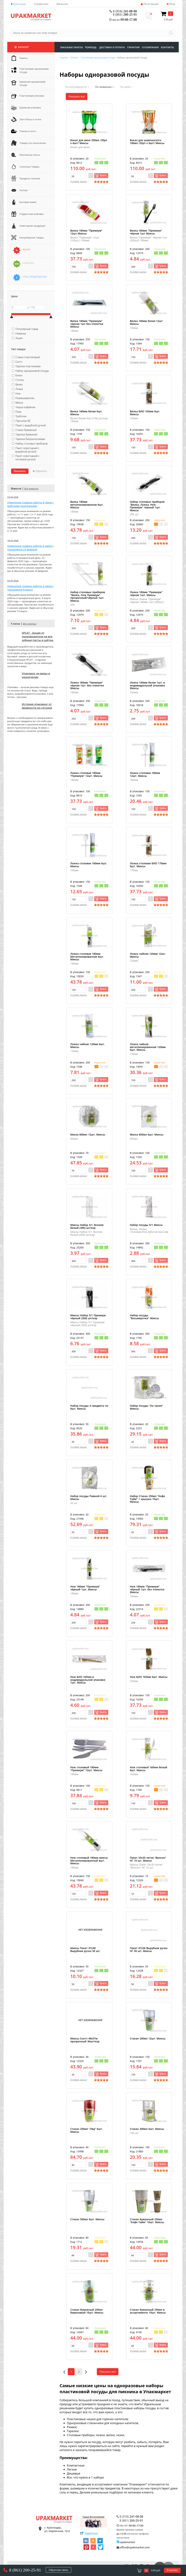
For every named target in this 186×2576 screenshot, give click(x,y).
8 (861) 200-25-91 (25, 2570)
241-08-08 (123, 11)
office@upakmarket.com (133, 2547)
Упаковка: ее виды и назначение (36, 675)
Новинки (20, 333)
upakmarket (126, 2542)
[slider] (101, 181)
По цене (126, 87)
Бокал (18, 375)
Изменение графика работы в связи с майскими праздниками (30, 504)
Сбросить (40, 471)
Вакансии (62, 4)
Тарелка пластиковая (28, 366)
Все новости (31, 488)
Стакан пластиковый (27, 357)
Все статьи (29, 623)
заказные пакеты (71, 47)
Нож (18, 393)
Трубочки (21, 416)
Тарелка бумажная (26, 434)
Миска (19, 402)
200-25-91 (125, 14)
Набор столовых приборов (31, 443)
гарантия (133, 47)
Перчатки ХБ (22, 421)
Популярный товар (26, 329)
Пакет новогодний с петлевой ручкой (27, 457)
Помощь (90, 47)
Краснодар (18, 4)
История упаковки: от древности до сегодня (37, 706)
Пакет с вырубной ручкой (30, 425)
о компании (150, 47)
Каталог (22, 47)
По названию (104, 87)
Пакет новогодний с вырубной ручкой (27, 449)
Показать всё (76, 96)
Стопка (19, 380)
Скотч (18, 361)
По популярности (77, 87)
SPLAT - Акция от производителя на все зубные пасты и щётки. (38, 636)
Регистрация (150, 4)
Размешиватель (24, 398)
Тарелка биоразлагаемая (30, 439)
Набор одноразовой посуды (32, 370)
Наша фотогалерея (93, 2521)
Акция (19, 338)
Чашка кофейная (25, 407)
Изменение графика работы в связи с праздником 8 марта (30, 587)
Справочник (41, 4)
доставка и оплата (112, 47)
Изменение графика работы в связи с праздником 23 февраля (30, 547)
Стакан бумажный (26, 430)
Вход (171, 4)
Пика (18, 411)
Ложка (19, 389)
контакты (167, 47)
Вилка (19, 384)
